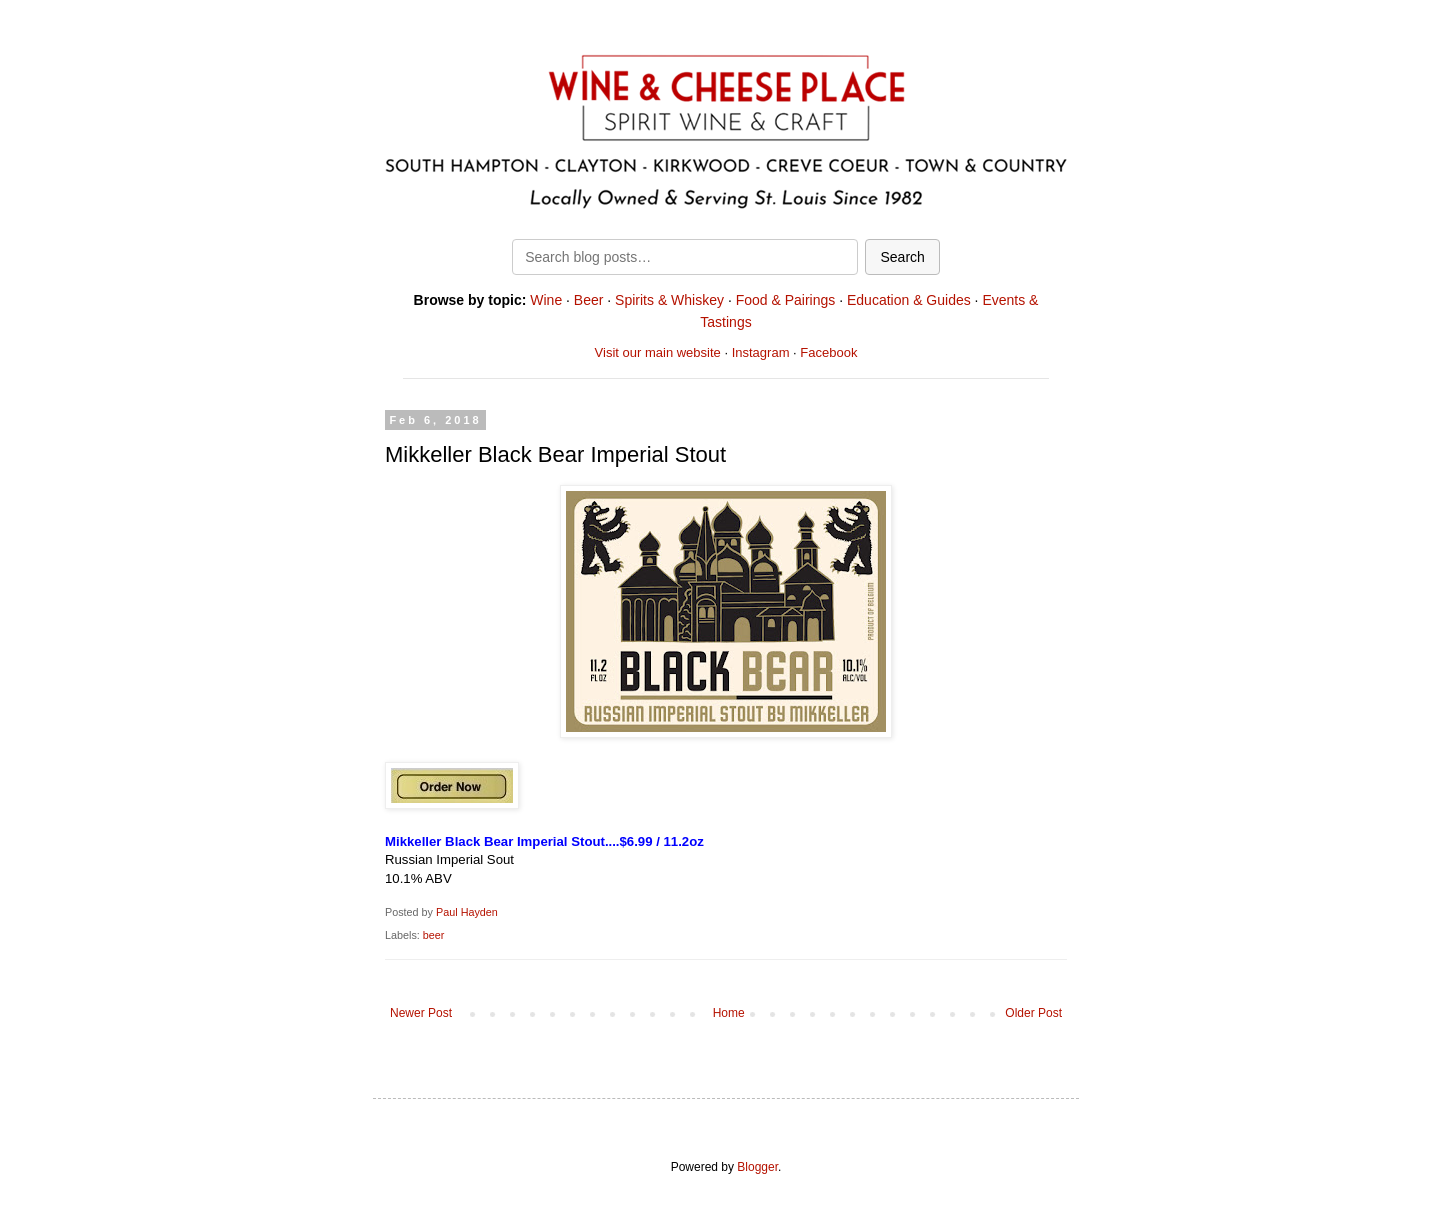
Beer (589, 300)
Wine (546, 300)
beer (434, 935)
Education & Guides (909, 300)
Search (902, 257)
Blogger (757, 1167)
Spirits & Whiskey (669, 300)
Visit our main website (658, 352)
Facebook (828, 352)
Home (729, 1013)
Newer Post (421, 1013)
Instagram (761, 352)
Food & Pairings (786, 300)
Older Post (1033, 1013)
